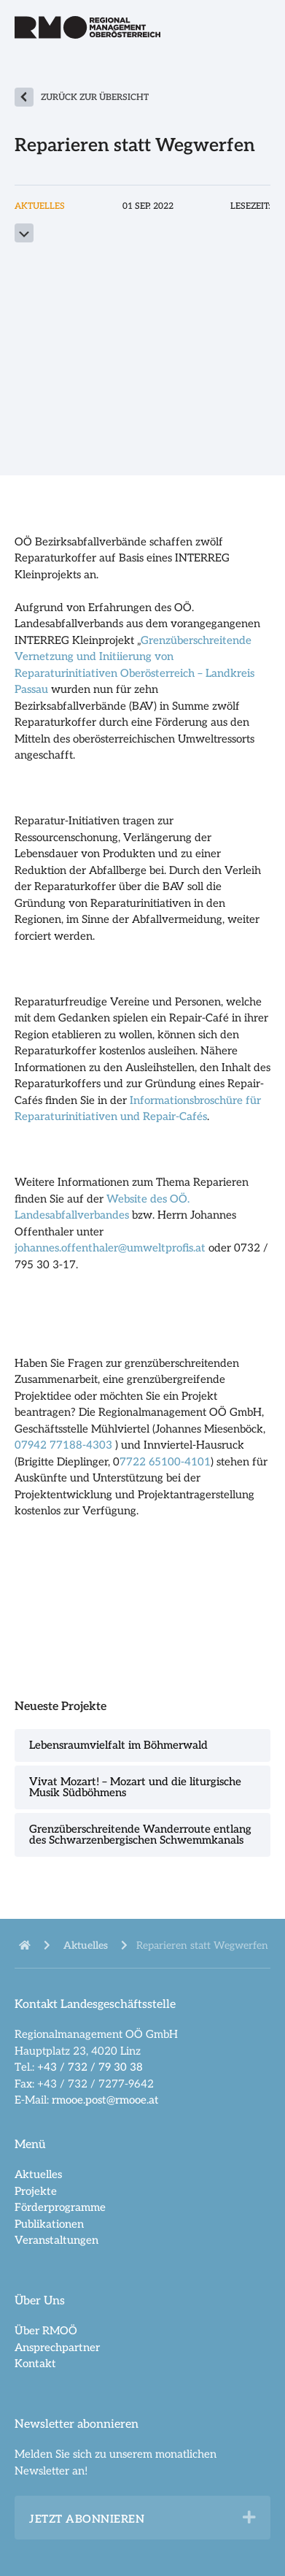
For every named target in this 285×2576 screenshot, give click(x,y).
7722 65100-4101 (165, 1461)
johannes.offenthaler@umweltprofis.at (110, 1247)
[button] (249, 2518)
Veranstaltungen (56, 2240)
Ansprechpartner (57, 2347)
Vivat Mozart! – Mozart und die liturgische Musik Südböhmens (135, 1787)
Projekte (36, 2191)
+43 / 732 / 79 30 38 (90, 2067)
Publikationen (49, 2224)
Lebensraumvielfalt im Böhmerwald (118, 1745)
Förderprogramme (60, 2207)
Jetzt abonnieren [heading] (86, 2519)
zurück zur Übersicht (95, 97)
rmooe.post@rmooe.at (105, 2100)
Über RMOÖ (46, 2330)
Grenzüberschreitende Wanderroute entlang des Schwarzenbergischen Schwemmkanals (140, 1834)
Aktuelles (38, 2174)
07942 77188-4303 (65, 1445)
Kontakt (35, 2363)
